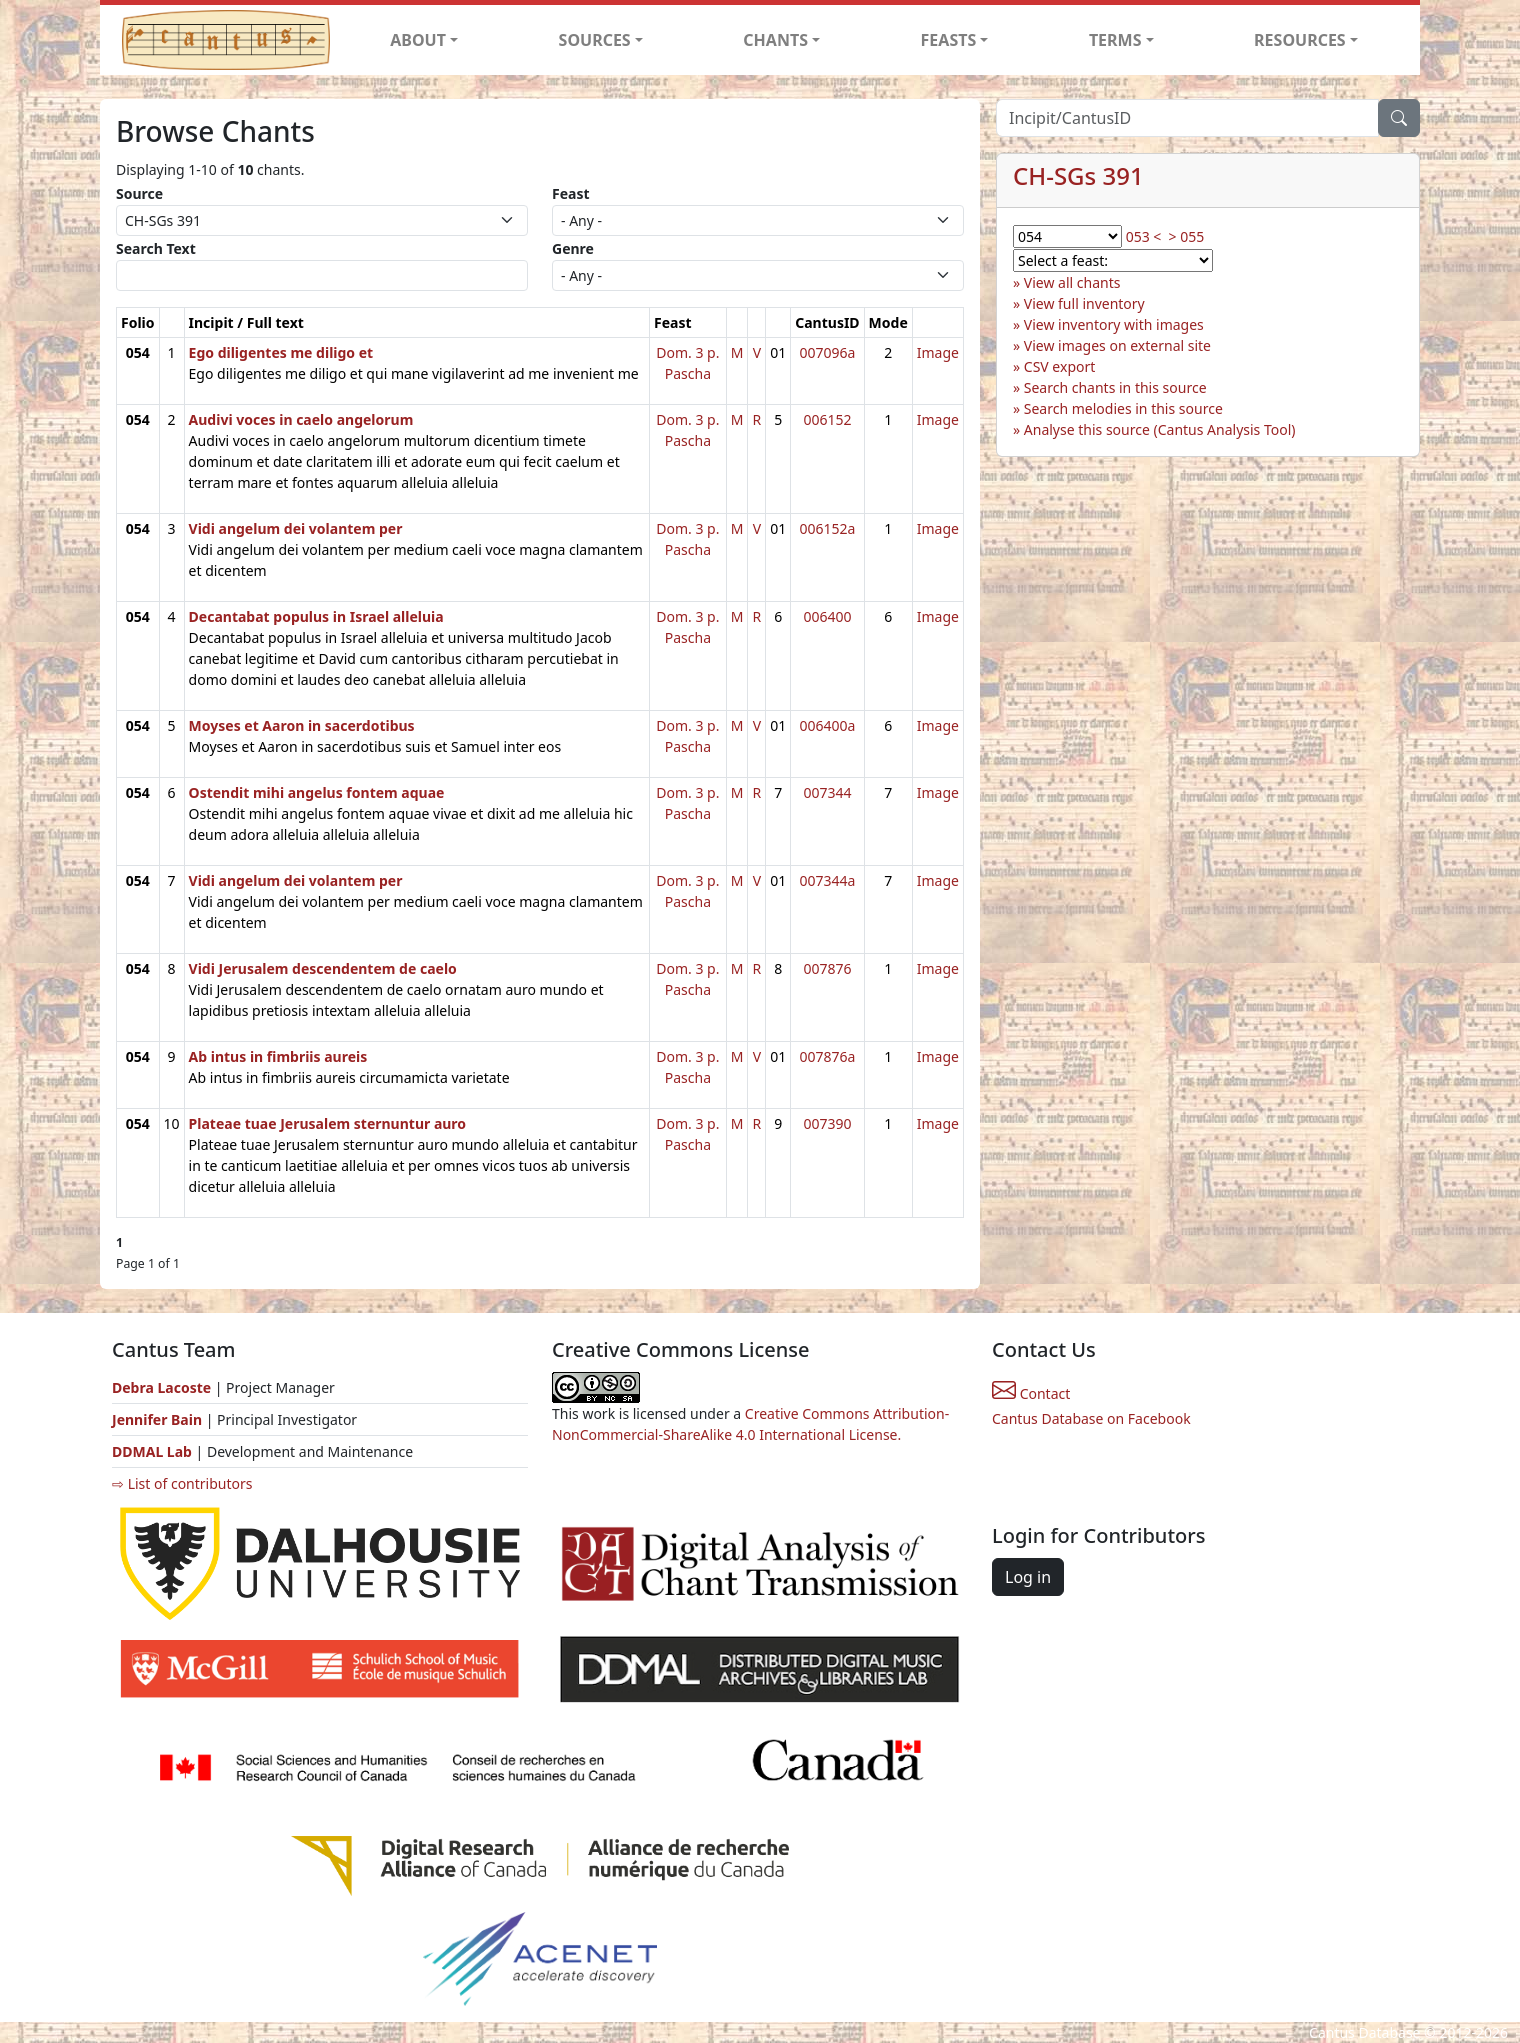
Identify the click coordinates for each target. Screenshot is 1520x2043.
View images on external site (1117, 345)
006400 (827, 616)
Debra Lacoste (161, 1387)
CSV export (1060, 366)
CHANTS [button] (775, 40)
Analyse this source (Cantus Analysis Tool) (1160, 429)
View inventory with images (1114, 324)
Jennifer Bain (159, 1419)
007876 (827, 968)
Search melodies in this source (1123, 408)
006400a (827, 725)
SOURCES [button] (595, 40)
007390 (827, 1123)
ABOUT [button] (418, 40)
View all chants (1072, 282)
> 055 (1187, 236)
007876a (827, 1056)
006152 (827, 419)
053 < (1144, 236)
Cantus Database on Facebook (1091, 1418)
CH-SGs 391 (1078, 175)
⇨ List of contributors (182, 1483)
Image (938, 352)
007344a (827, 880)
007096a (827, 352)
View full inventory (1084, 303)
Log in (1028, 1577)
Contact (1031, 1393)
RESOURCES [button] (1300, 40)
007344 (827, 792)
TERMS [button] (1115, 40)
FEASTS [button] (949, 40)
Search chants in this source (1115, 387)
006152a (827, 528)
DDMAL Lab (152, 1451)
